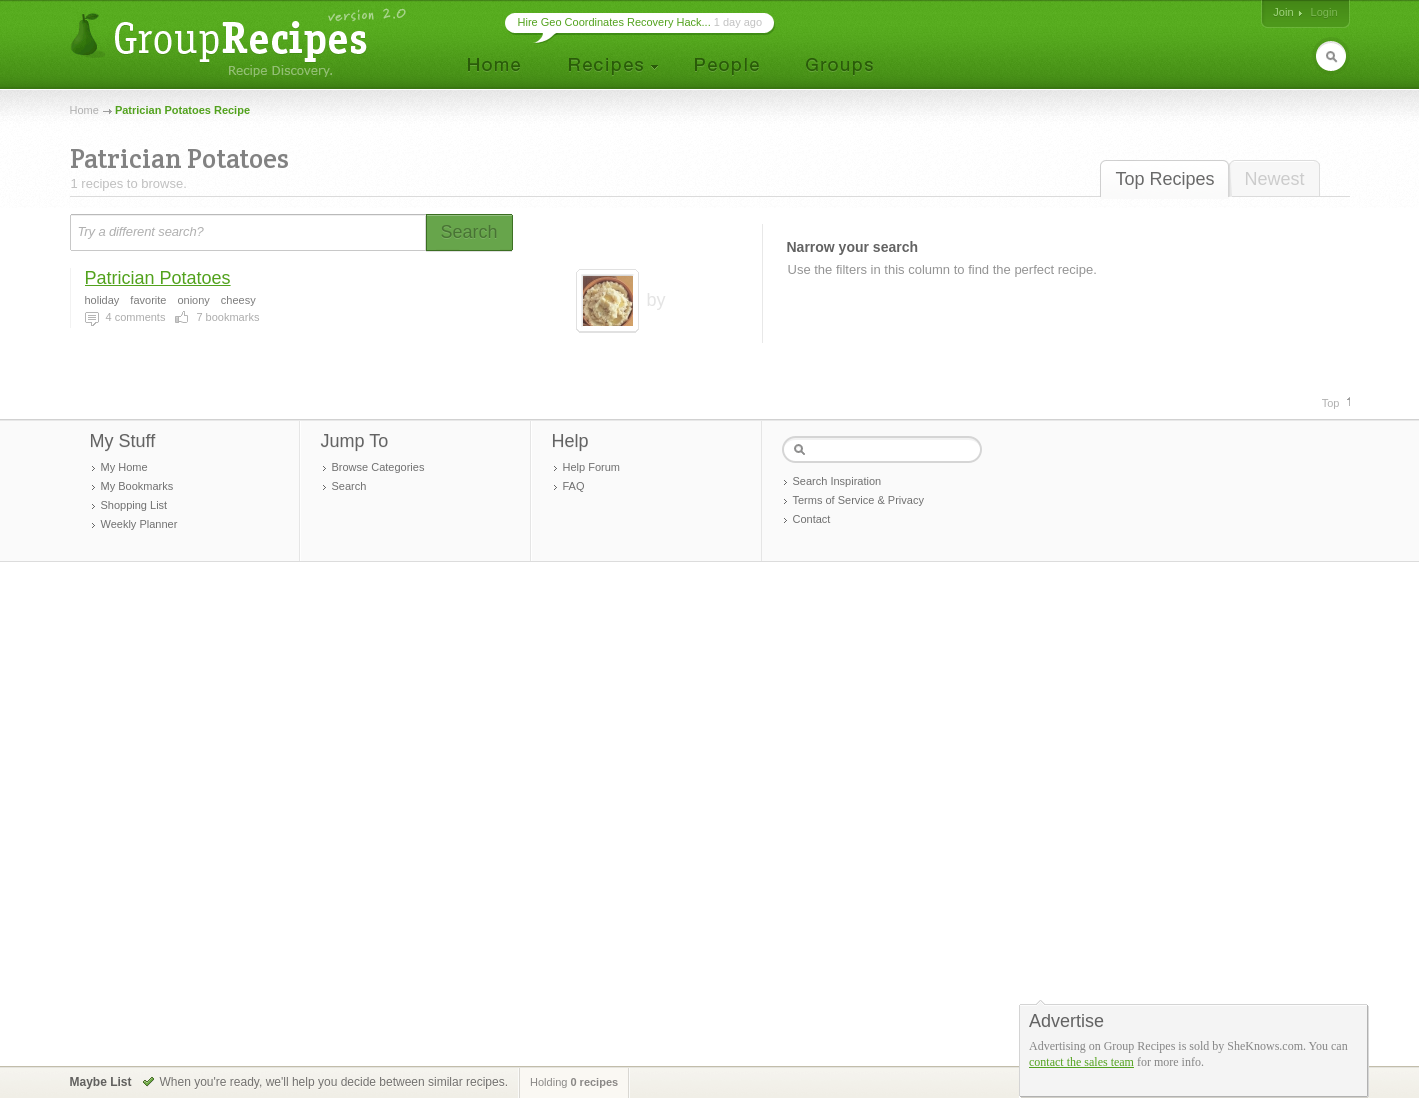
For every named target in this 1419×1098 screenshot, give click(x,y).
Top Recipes (1164, 179)
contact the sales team (1081, 1062)
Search (349, 486)
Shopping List (134, 505)
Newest (1274, 179)
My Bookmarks (137, 486)
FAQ (574, 486)
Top (1331, 403)
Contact (812, 519)
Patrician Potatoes (158, 278)
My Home (124, 467)
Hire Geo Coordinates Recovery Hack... (614, 22)
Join (1283, 12)
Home (84, 110)
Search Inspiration (837, 481)
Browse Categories (378, 467)
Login (1324, 12)
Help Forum (591, 467)
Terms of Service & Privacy (858, 500)
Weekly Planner (139, 524)
